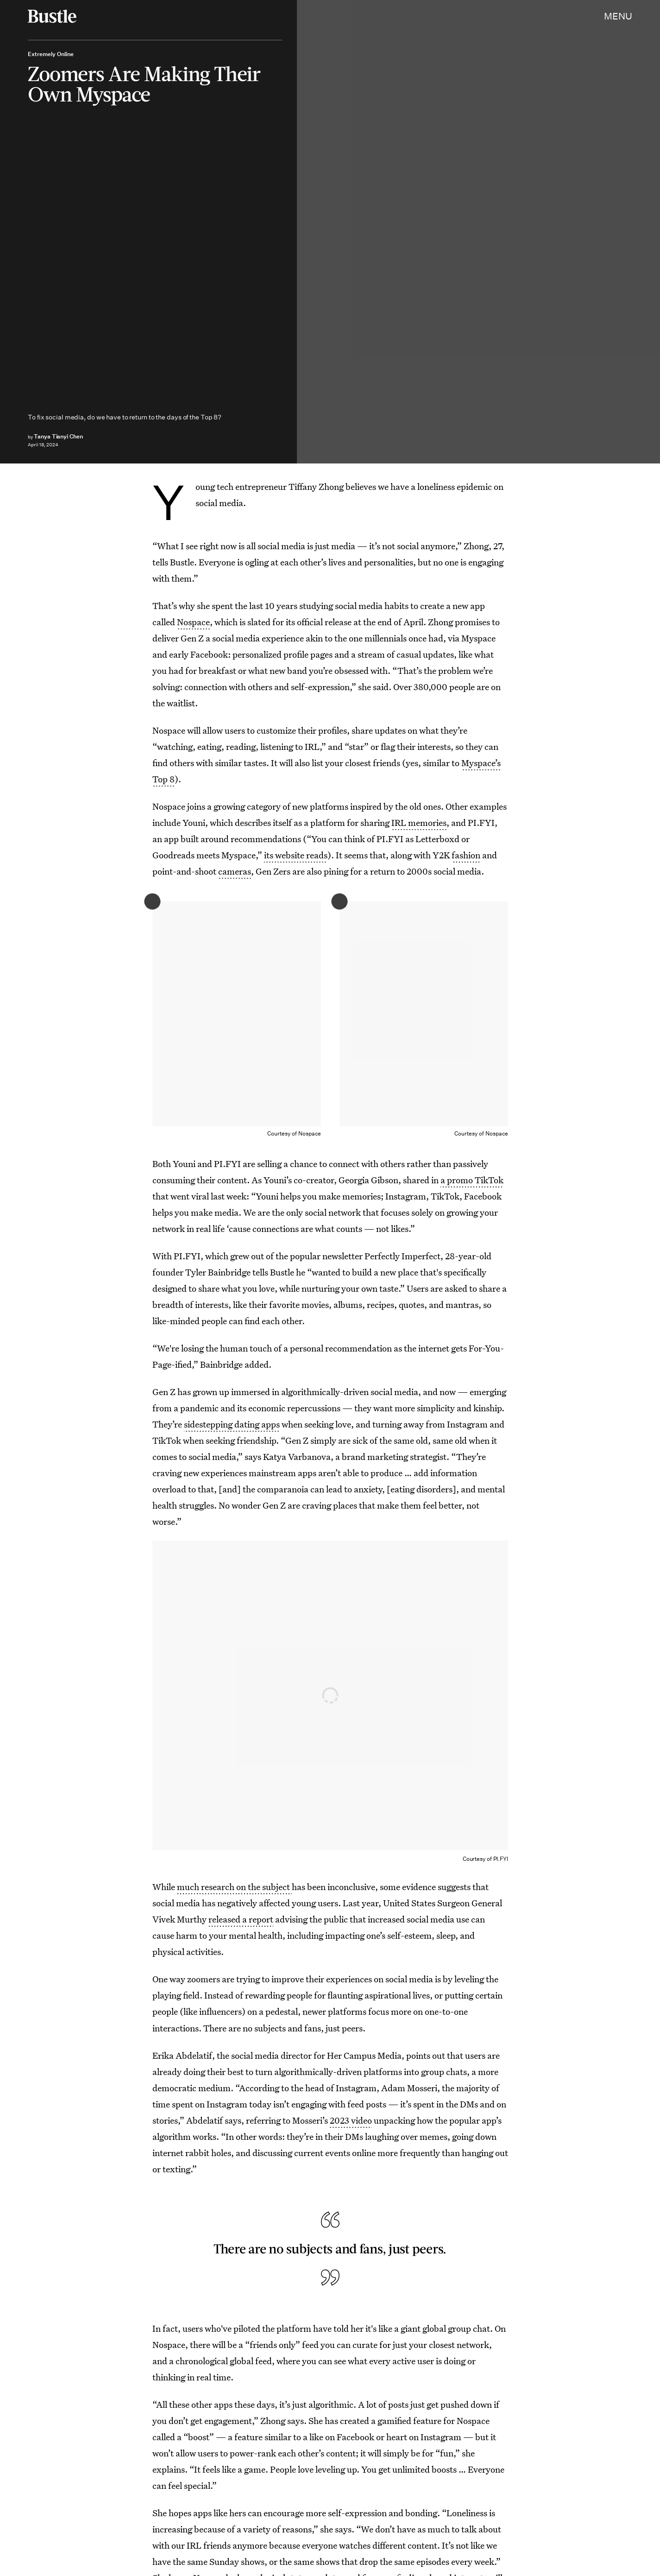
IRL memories (418, 822)
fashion (466, 855)
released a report (240, 1919)
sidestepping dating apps (232, 1424)
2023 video (351, 2120)
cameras (234, 871)
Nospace (193, 622)
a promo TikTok (471, 1180)
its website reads (295, 855)
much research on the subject (234, 1886)
